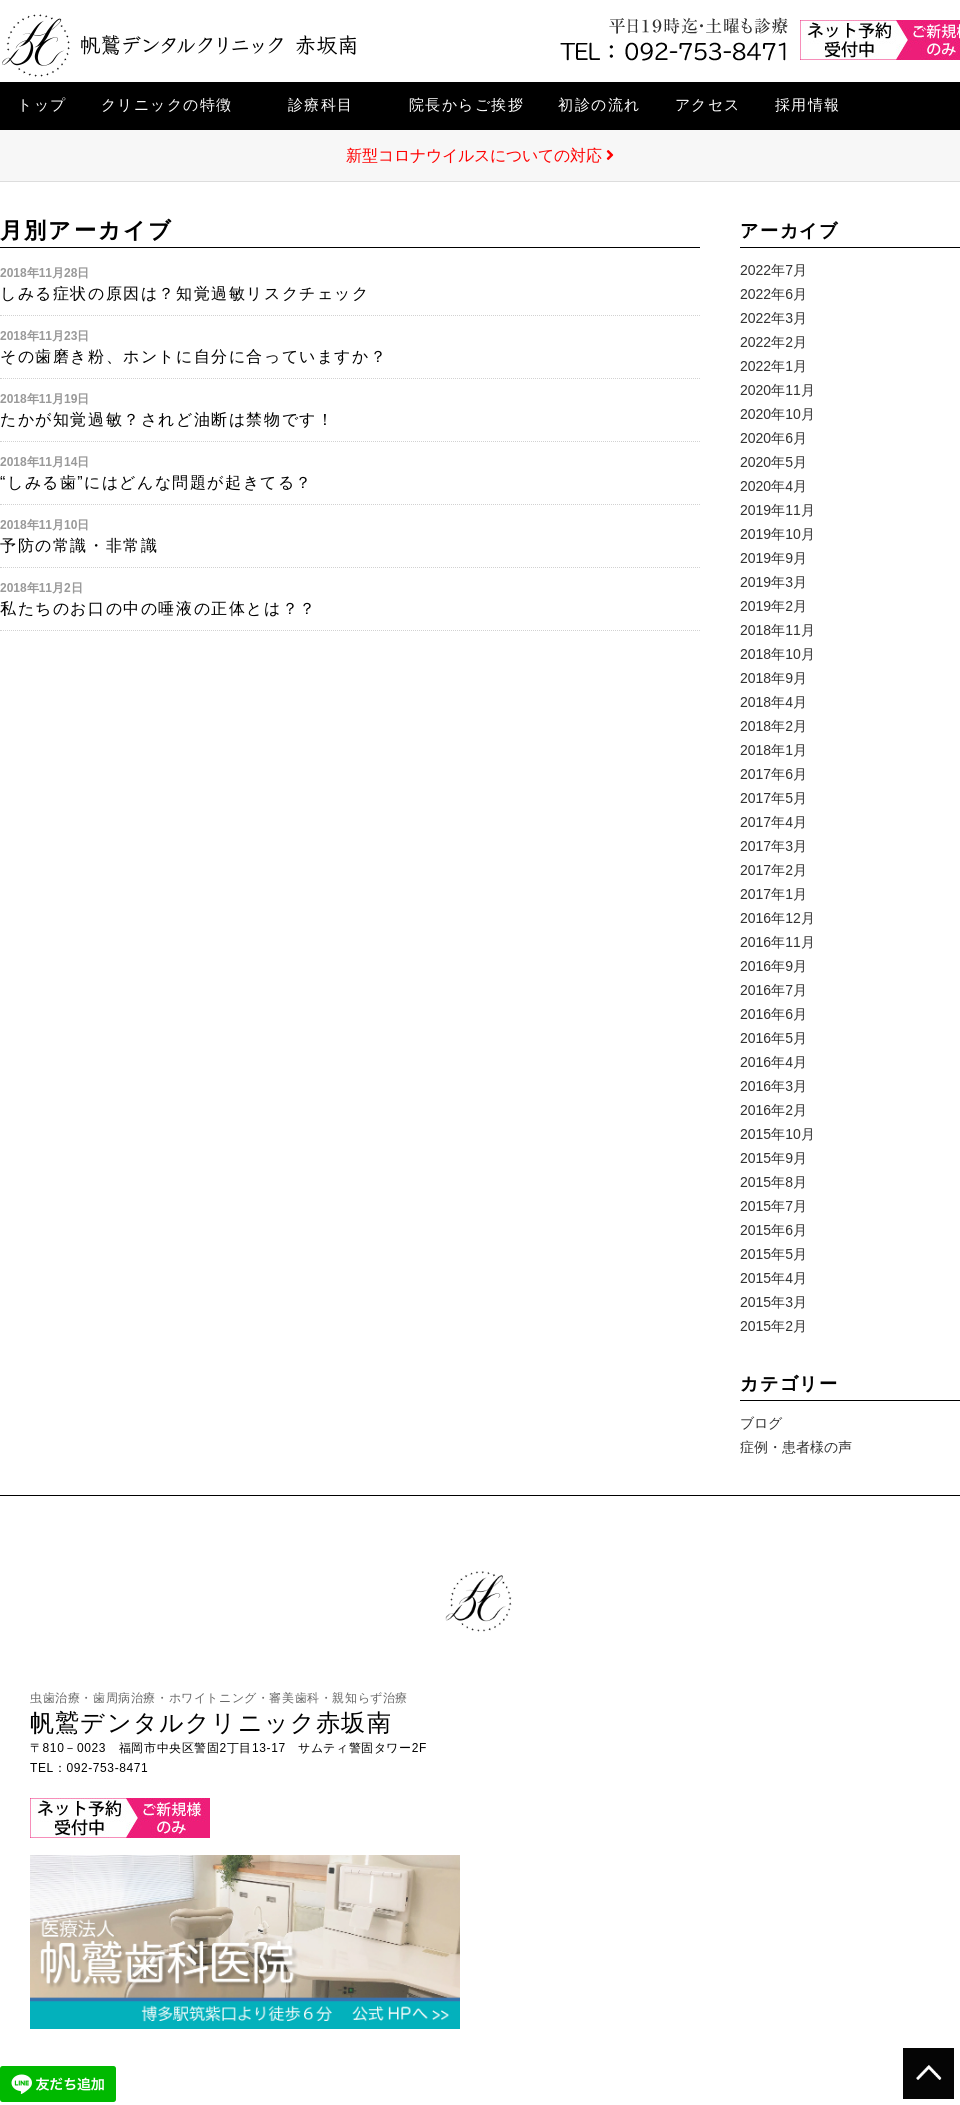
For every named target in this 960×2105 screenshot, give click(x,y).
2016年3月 (773, 1086)
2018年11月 (777, 630)
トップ (42, 104)
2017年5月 (773, 798)
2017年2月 (773, 870)
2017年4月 (773, 822)
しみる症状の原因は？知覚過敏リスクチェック (185, 293)
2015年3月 (773, 1302)
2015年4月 (773, 1278)
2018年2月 (773, 726)
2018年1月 (773, 750)
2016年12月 (777, 918)
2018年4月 (773, 702)
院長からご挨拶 (467, 104)
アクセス (708, 104)
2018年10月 (777, 654)
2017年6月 (773, 774)
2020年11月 (777, 390)
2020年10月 (777, 414)
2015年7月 (773, 1206)
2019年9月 (773, 558)
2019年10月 (777, 534)
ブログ (761, 1423)
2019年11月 (777, 510)
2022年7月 (773, 270)
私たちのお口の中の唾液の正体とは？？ (158, 608)
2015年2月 (773, 1326)
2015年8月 (773, 1182)
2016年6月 (773, 1014)
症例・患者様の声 (796, 1447)
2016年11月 (777, 942)
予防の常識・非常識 (79, 545)
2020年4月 (773, 486)
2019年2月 (773, 606)
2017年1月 (773, 894)
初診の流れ (599, 104)
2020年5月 (773, 462)
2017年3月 (773, 846)
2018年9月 (773, 678)
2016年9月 (773, 966)
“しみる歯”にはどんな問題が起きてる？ (156, 482)
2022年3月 (773, 318)
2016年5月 (773, 1038)
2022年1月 (773, 366)
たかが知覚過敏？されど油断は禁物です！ (167, 419)
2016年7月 (773, 990)
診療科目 (321, 104)
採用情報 (808, 104)
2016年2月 (773, 1110)
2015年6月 (773, 1230)
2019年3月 (773, 582)
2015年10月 (777, 1134)
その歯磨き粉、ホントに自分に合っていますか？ (193, 356)
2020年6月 (773, 438)
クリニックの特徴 (167, 104)
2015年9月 (773, 1158)
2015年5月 (773, 1254)
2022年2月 (773, 342)
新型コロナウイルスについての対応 (480, 155)
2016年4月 (773, 1062)
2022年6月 (773, 294)
